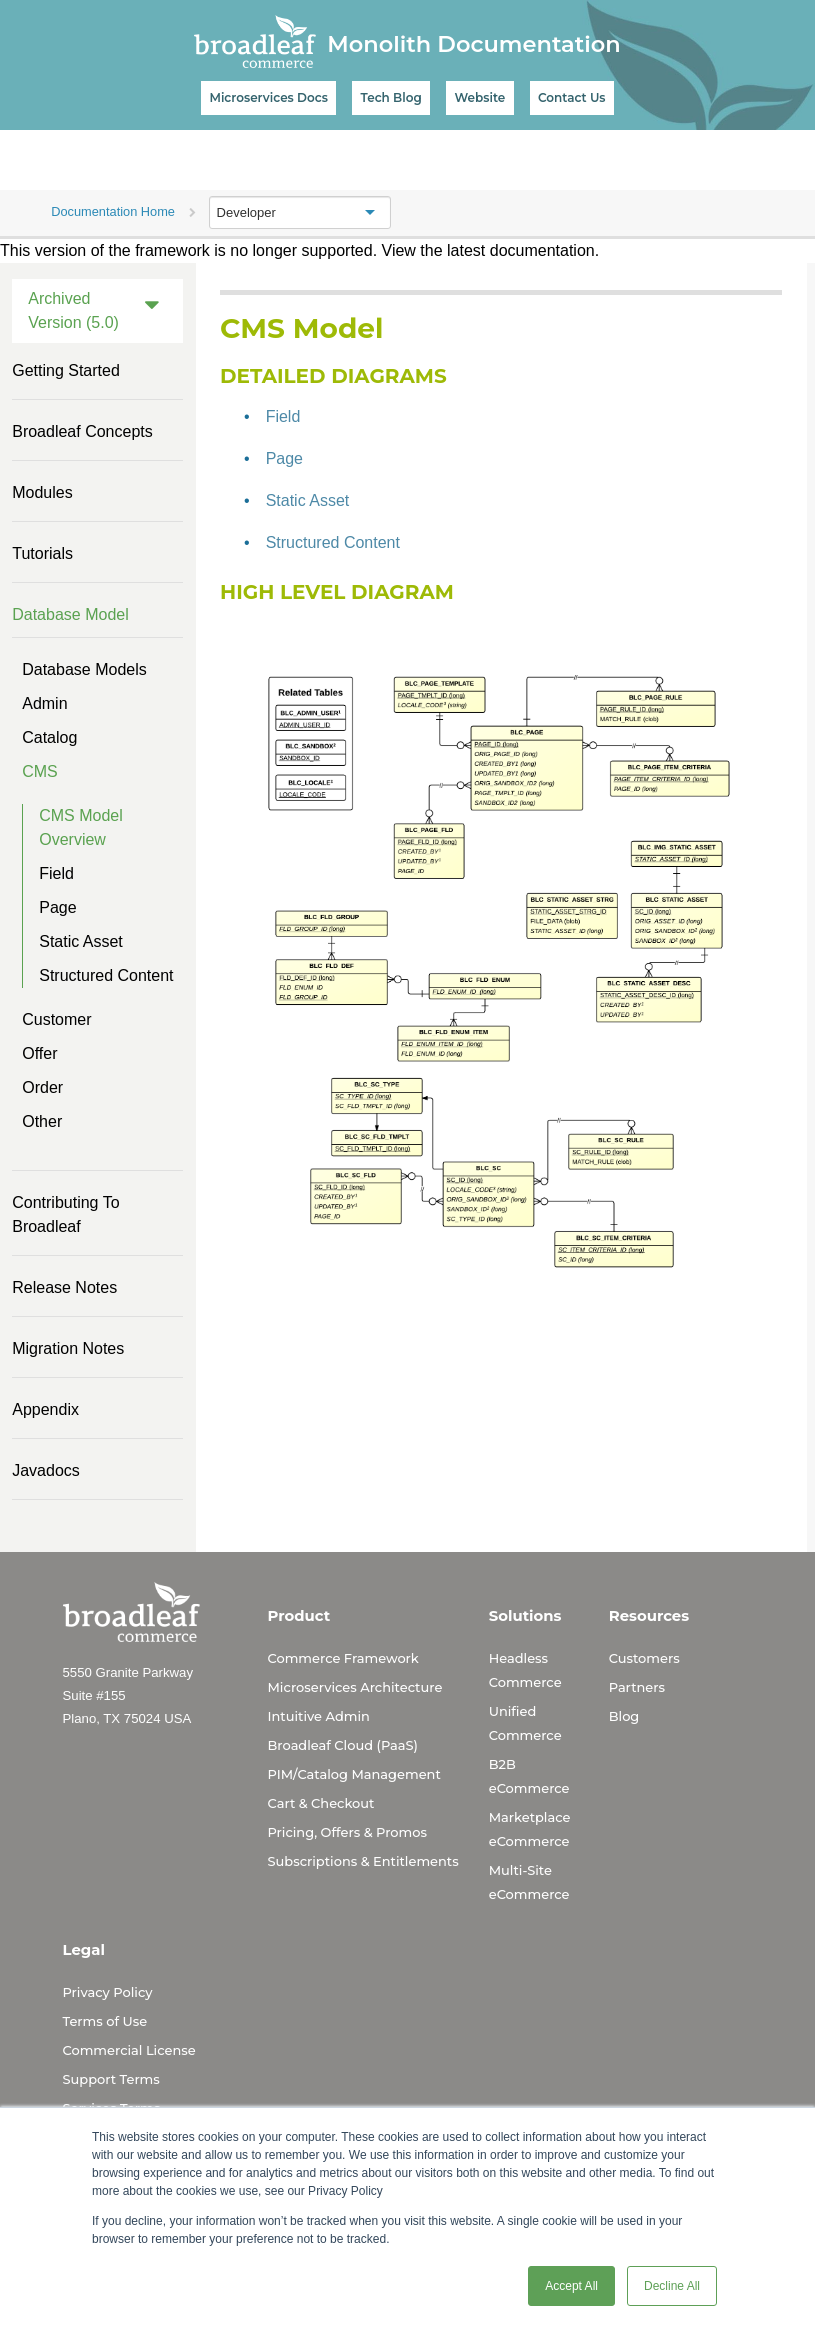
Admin (44, 703)
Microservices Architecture (355, 1687)
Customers (644, 1658)
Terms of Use (105, 2021)
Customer (56, 1019)
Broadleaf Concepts (82, 431)
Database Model (70, 614)
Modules (42, 492)
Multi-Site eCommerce (529, 1882)
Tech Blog (391, 97)
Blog (624, 1716)
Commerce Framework (343, 1658)
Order (42, 1087)
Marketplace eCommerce (530, 1829)
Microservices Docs (268, 97)
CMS (40, 771)
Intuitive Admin (319, 1716)
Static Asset (81, 941)
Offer (39, 1053)
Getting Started (66, 370)
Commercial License (129, 2050)
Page (57, 907)
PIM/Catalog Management (354, 1774)
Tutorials (42, 553)
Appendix (45, 1409)
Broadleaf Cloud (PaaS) (343, 1745)
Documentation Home (113, 211)
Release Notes (64, 1287)
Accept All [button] (571, 2286)
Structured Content (106, 975)
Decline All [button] (672, 2286)
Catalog (49, 737)
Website (479, 97)
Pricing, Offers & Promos (347, 1832)
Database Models (84, 669)
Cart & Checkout (321, 1803)
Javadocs (46, 1470)
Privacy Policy (108, 1992)
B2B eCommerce (529, 1776)
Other (42, 1121)
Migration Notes (68, 1348)
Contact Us (572, 97)
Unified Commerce (525, 1723)
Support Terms (111, 2079)
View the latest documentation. (491, 250)
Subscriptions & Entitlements (363, 1861)
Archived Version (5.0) (73, 310)
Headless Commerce (525, 1670)
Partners (637, 1687)
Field (56, 873)
